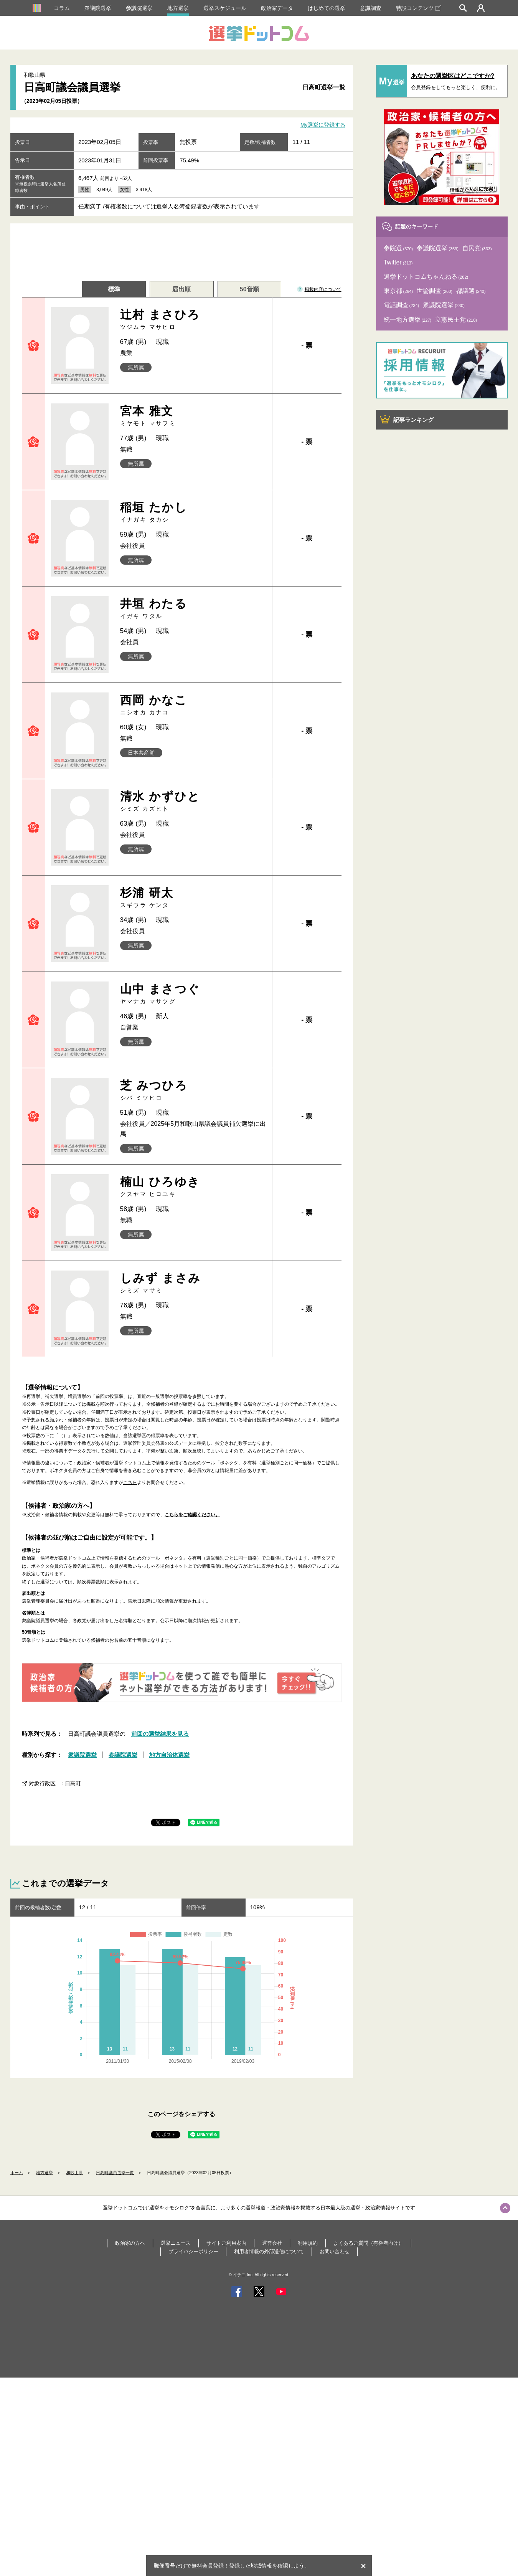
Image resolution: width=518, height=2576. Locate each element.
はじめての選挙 (326, 8)
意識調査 (370, 8)
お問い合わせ (335, 2251)
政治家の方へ (130, 2243)
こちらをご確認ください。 (192, 1514)
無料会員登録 (207, 2566)
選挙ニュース (176, 2243)
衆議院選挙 (97, 8)
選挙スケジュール (224, 8)
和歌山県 (74, 2172)
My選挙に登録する (322, 125)
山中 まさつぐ (193, 994)
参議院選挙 (139, 8)
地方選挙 (178, 8)
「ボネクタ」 (229, 1463)
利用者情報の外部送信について (269, 2251)
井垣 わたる (193, 608)
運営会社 (272, 2243)
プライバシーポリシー (193, 2251)
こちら (130, 1482)
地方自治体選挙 (169, 1754)
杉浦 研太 (193, 897)
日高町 (73, 1783)
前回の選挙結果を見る (160, 1733)
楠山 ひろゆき (193, 1186)
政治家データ (277, 8)
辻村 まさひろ (193, 319)
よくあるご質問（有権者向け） (368, 2243)
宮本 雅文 (193, 416)
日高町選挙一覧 (323, 87)
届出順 (181, 289)
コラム (62, 8)
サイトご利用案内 (226, 2243)
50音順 (249, 289)
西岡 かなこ (193, 705)
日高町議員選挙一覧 (115, 2172)
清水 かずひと (193, 801)
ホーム (16, 2172)
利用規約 (308, 2243)
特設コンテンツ (418, 8)
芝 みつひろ (193, 1090)
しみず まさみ (193, 1283)
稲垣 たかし (193, 512)
